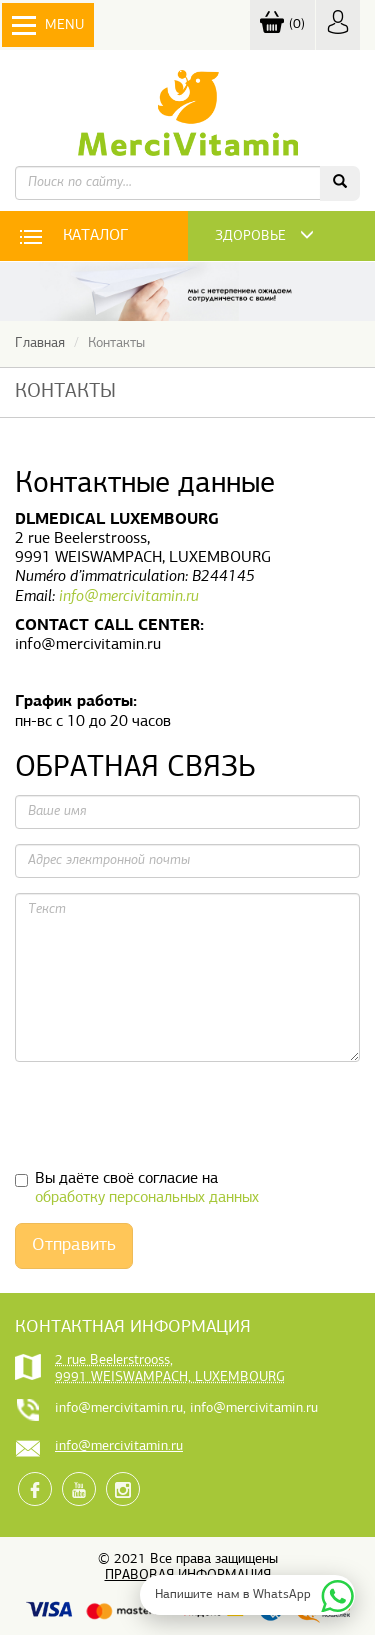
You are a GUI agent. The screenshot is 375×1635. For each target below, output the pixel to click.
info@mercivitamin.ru (129, 597)
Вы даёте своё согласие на (137, 1188)
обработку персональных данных (147, 1198)
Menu (48, 25)
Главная (40, 343)
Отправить (74, 1245)
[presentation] (167, 1116)
